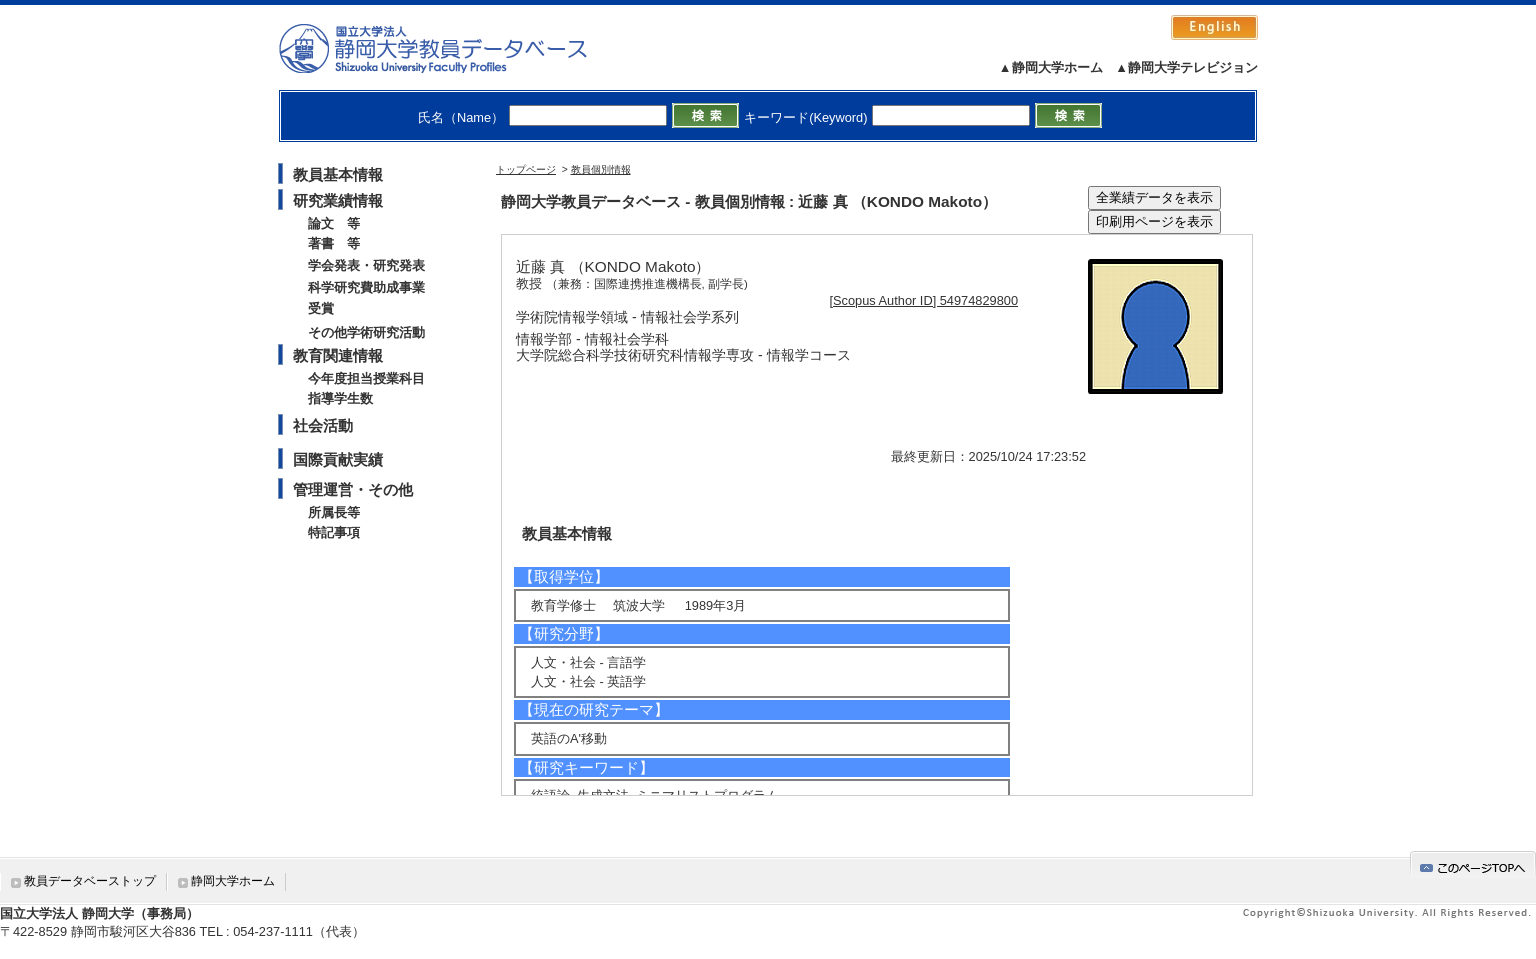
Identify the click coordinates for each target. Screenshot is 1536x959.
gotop (1473, 864)
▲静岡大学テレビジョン (1186, 67)
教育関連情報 (338, 355)
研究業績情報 (338, 200)
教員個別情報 (601, 169)
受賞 (321, 308)
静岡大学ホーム (233, 881)
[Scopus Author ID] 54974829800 (924, 300)
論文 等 (334, 223)
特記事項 (334, 532)
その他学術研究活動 (366, 332)
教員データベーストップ (90, 881)
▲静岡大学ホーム (1051, 67)
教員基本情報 (338, 174)
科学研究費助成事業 (366, 287)
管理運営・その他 (353, 489)
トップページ (526, 169)
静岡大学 (453, 48)
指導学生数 (340, 398)
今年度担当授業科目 (366, 378)
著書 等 (334, 243)
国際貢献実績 (338, 459)
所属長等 (334, 512)
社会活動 (323, 425)
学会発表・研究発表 (366, 265)
